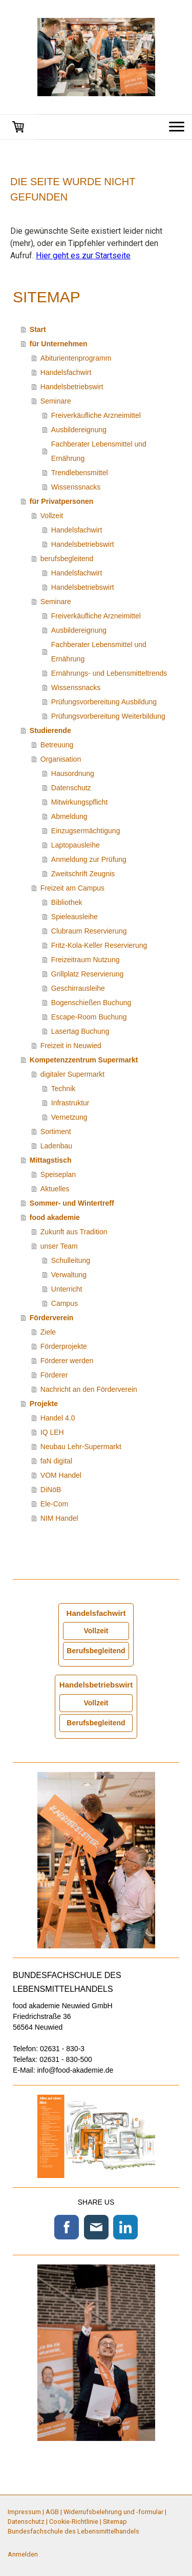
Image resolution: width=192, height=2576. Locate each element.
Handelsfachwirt (66, 372)
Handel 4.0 (57, 1418)
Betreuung (57, 745)
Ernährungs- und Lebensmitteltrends (109, 673)
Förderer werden (67, 1361)
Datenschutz (71, 788)
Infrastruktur (70, 1103)
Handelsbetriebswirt (71, 387)
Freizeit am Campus (72, 888)
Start (38, 329)
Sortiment (55, 1131)
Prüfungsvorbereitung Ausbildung (104, 702)
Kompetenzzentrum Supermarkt (84, 1060)
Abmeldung (69, 816)
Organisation (60, 759)
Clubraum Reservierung (89, 931)
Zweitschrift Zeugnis (83, 874)
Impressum (24, 2512)
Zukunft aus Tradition (74, 1232)
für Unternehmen (59, 344)
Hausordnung (72, 773)
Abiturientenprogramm (76, 358)
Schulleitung (70, 1260)
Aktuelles (55, 1189)
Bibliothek (66, 902)
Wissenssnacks (75, 487)
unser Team (59, 1246)
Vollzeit (51, 516)
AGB (52, 2512)
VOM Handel (60, 1475)
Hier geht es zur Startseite (83, 255)
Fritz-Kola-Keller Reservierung (99, 945)
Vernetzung (69, 1117)
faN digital (56, 1461)
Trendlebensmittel (79, 473)
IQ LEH (52, 1432)
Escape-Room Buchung (89, 1017)
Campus (64, 1303)
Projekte (44, 1404)
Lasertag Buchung (80, 1031)
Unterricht (66, 1289)
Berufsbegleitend (96, 1651)
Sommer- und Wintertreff (72, 1203)
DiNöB (50, 1489)
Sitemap (115, 2521)
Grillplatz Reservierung (87, 974)
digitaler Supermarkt (72, 1074)
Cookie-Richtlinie (73, 2521)
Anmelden (23, 2554)
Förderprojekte (63, 1346)
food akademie (55, 1217)
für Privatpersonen (61, 501)
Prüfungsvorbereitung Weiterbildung (108, 716)
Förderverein (52, 1318)
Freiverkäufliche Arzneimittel (96, 415)
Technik (63, 1088)
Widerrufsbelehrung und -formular (113, 2512)
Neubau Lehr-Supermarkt (80, 1446)
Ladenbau (56, 1146)
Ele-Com (54, 1504)
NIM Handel (59, 1518)
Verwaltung (69, 1275)
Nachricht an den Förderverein (88, 1389)
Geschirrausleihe (78, 988)
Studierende (50, 730)
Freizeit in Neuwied (70, 1045)
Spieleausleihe (74, 917)
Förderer (54, 1375)
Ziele (48, 1332)
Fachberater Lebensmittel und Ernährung (98, 451)
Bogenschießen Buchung (91, 1002)
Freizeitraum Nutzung (85, 960)
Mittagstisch (51, 1160)
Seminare (55, 401)
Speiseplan (58, 1174)
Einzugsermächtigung (85, 831)
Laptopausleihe (75, 845)
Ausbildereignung (78, 430)
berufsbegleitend (67, 558)
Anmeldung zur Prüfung (88, 859)
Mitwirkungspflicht (79, 802)
